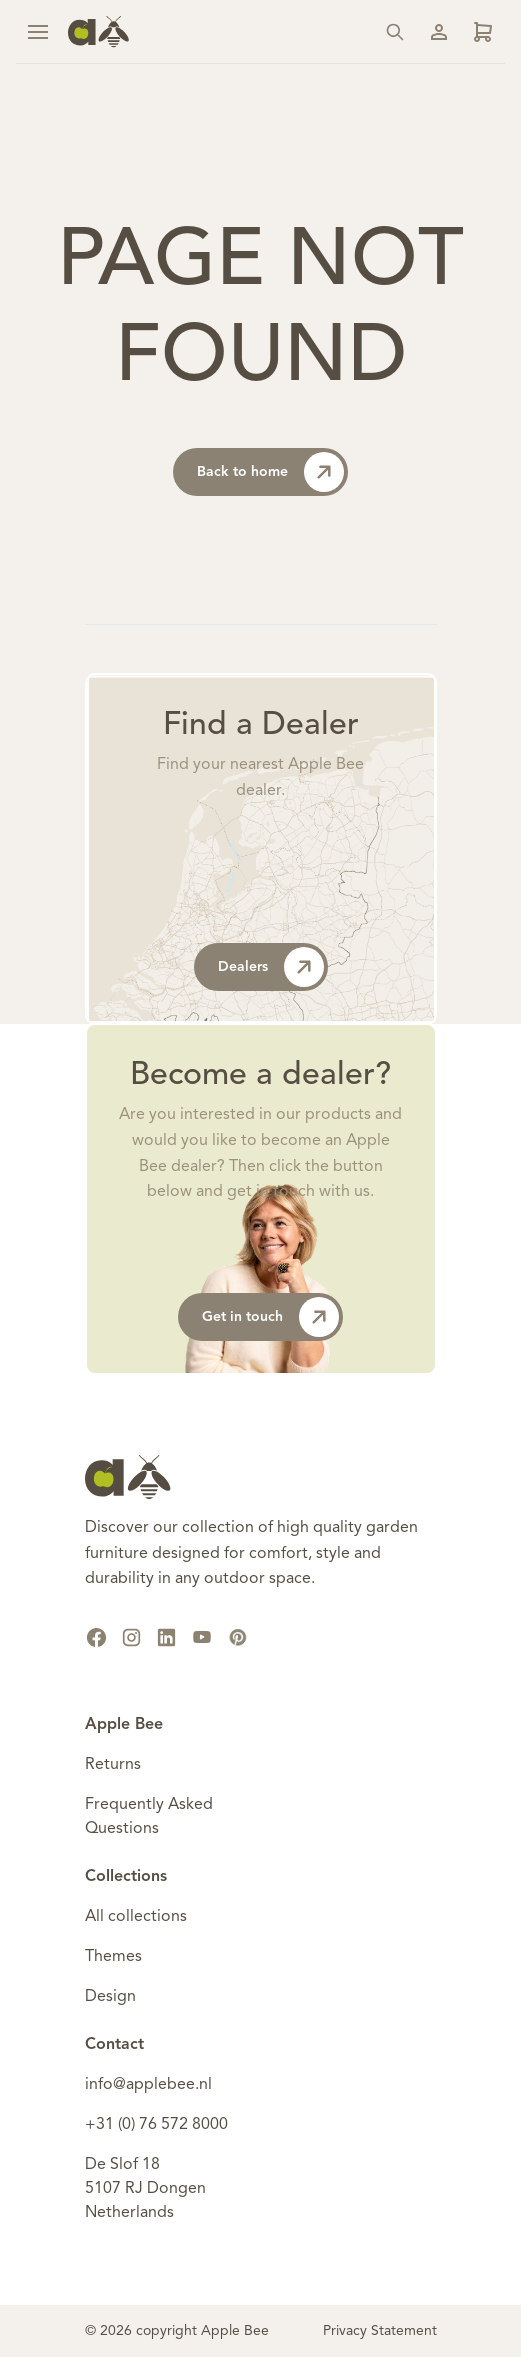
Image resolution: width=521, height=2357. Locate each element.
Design (110, 1997)
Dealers (271, 967)
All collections (136, 1917)
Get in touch (270, 1317)
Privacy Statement (380, 2331)
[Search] (395, 32)
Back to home (270, 472)
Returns (113, 1765)
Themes (113, 1957)
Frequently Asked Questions (149, 1817)
